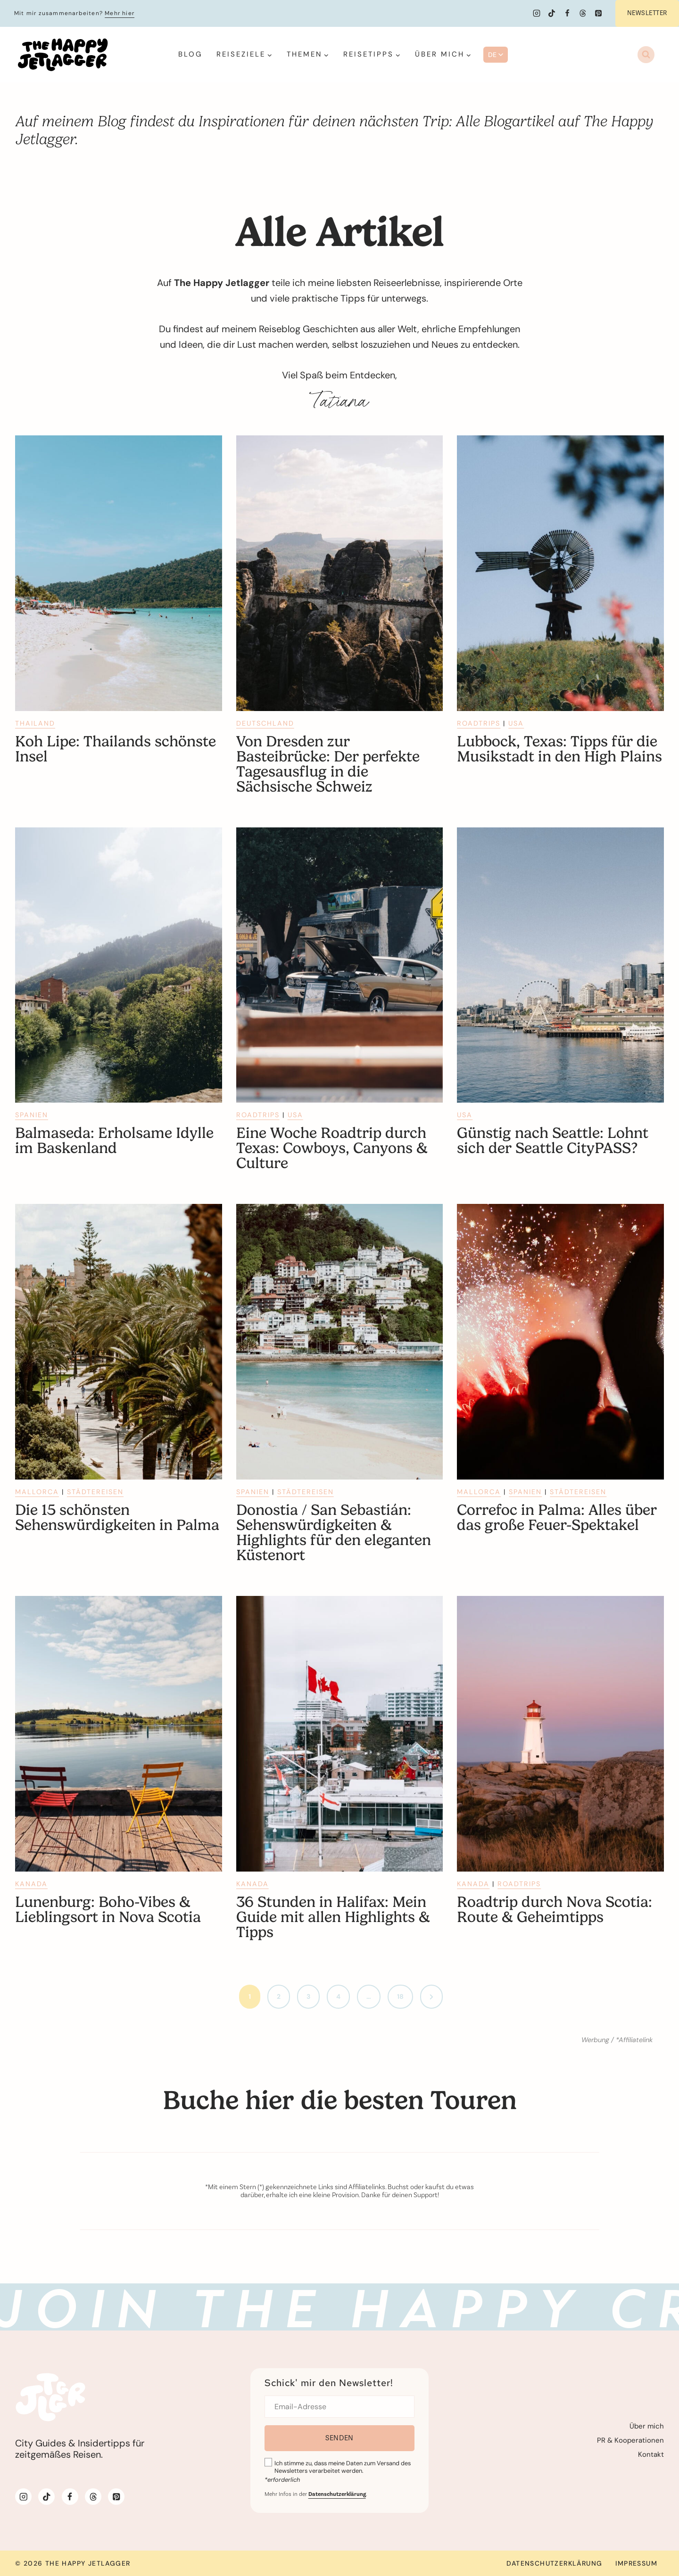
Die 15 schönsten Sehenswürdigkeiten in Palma (117, 1518)
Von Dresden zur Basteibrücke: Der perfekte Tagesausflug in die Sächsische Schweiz (328, 764)
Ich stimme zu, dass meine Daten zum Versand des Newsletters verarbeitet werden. (342, 2467)
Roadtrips (478, 723)
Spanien (31, 1115)
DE (496, 54)
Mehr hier (119, 13)
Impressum (636, 2563)
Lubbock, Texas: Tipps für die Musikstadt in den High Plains (559, 749)
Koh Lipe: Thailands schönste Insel (115, 749)
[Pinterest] (598, 13)
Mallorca (37, 1492)
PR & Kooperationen (630, 2440)
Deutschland (265, 723)
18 (400, 1996)
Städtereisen (95, 1492)
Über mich (646, 2426)
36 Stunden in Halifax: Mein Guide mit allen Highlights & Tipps (333, 1917)
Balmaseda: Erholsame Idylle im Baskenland (114, 1141)
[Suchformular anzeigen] (646, 54)
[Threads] (582, 13)
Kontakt (651, 2454)
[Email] (340, 2407)
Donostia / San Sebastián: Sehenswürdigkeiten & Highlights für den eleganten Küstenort (333, 1533)
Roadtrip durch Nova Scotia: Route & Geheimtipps (554, 1910)
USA (516, 723)
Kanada (31, 1884)
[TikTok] (551, 13)
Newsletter (647, 13)
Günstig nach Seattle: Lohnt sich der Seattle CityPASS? (552, 1141)
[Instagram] (536, 13)
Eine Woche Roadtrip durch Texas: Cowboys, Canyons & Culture (332, 1148)
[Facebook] (567, 13)
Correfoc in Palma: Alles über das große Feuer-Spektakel (557, 1518)
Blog (190, 54)
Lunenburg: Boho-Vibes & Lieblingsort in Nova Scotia (108, 1910)
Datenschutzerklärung (554, 2563)
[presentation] (118, 573)
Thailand (35, 723)
